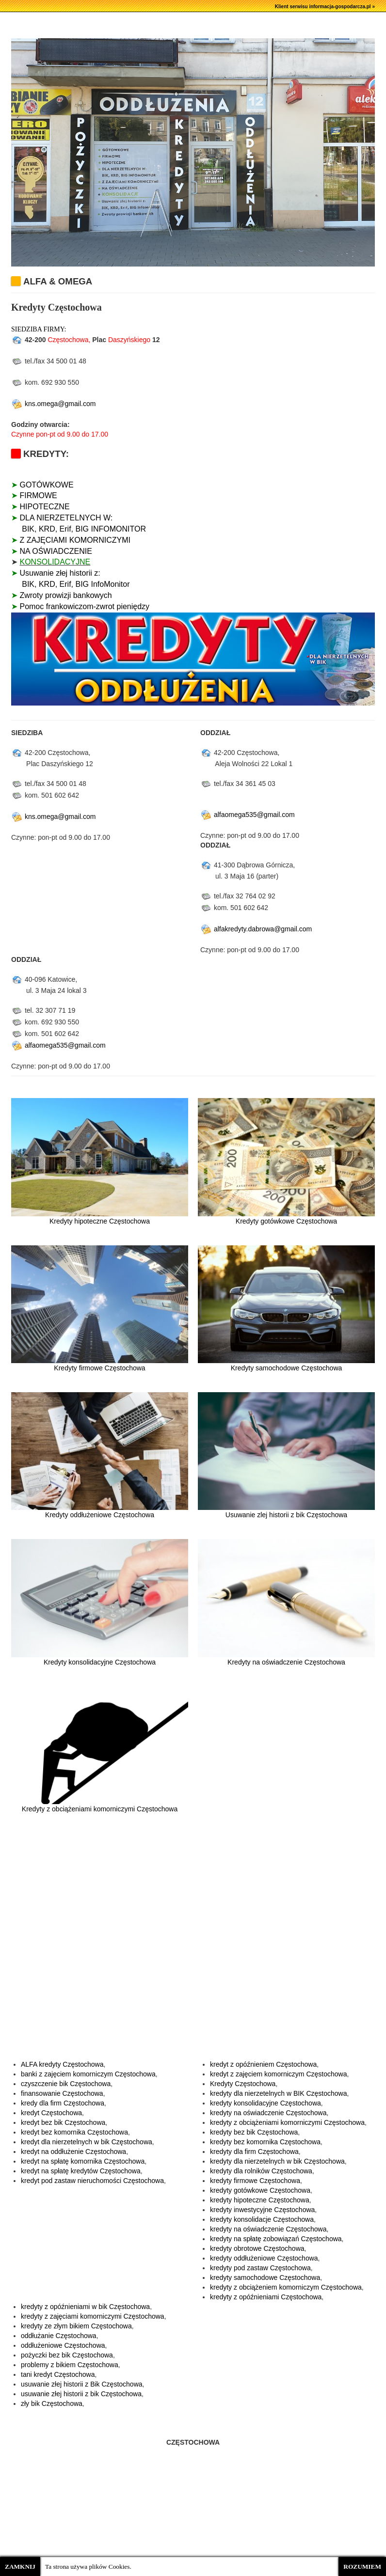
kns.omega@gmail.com (53, 404)
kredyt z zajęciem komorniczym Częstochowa (278, 2074)
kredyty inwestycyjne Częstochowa (262, 2210)
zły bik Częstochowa (51, 2403)
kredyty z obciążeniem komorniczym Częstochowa (286, 2287)
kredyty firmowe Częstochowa (255, 2180)
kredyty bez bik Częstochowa (254, 2132)
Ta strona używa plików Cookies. (88, 2566)
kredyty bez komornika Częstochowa (265, 2142)
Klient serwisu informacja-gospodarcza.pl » (325, 6)
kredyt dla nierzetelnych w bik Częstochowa (86, 2142)
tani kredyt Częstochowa (58, 2374)
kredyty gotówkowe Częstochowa (260, 2190)
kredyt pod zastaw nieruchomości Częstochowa (92, 2180)
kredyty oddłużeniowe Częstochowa (264, 2258)
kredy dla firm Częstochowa (62, 2103)
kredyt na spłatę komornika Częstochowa (83, 2161)
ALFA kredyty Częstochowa (62, 2064)
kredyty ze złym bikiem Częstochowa (76, 2326)
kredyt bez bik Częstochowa (63, 2122)
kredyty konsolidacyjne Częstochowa (265, 2103)
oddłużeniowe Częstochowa (63, 2345)
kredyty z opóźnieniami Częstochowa (266, 2297)
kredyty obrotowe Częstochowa (257, 2248)
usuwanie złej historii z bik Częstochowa (81, 2394)
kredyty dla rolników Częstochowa (261, 2171)
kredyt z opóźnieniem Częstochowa (263, 2064)
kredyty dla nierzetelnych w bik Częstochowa (277, 2161)
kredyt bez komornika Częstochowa (74, 2132)
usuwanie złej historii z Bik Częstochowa (82, 2384)
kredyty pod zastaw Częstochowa (260, 2268)
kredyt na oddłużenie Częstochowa (73, 2151)
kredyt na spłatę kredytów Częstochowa (81, 2171)
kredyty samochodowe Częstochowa (265, 2277)
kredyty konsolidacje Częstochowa (262, 2219)
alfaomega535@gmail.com (247, 814)
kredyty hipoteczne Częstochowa (259, 2200)
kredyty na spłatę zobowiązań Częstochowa (276, 2239)
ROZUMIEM (362, 2566)
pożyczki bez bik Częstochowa (67, 2355)
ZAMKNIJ (20, 2566)
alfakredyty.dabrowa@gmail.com (256, 929)
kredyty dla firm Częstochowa (254, 2151)
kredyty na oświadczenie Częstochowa (268, 2113)
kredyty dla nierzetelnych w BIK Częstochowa (278, 2093)
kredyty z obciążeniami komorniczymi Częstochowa (287, 2122)
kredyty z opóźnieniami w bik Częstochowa (85, 2306)
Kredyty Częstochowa (242, 2084)
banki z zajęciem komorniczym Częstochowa (88, 2074)
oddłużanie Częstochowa (58, 2336)
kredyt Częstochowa (51, 2113)
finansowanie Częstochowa (62, 2093)
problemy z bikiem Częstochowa (69, 2365)
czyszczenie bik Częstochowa (66, 2084)
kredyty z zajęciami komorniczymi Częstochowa (92, 2316)
